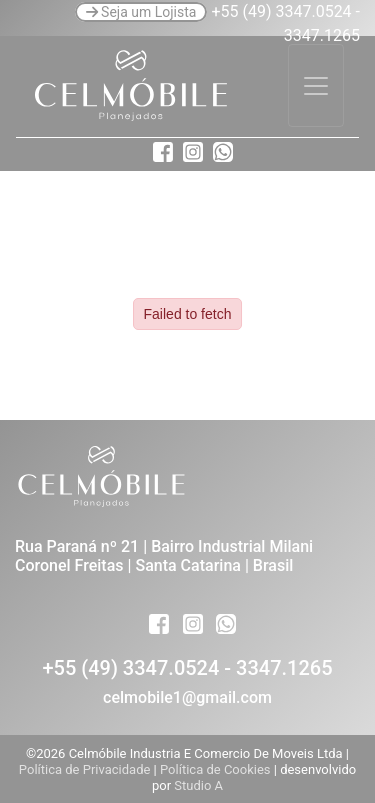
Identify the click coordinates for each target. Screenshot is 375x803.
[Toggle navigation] (316, 85)
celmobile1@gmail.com (187, 697)
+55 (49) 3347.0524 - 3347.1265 (187, 668)
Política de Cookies (217, 769)
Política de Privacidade (86, 769)
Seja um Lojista (141, 12)
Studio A (198, 785)
